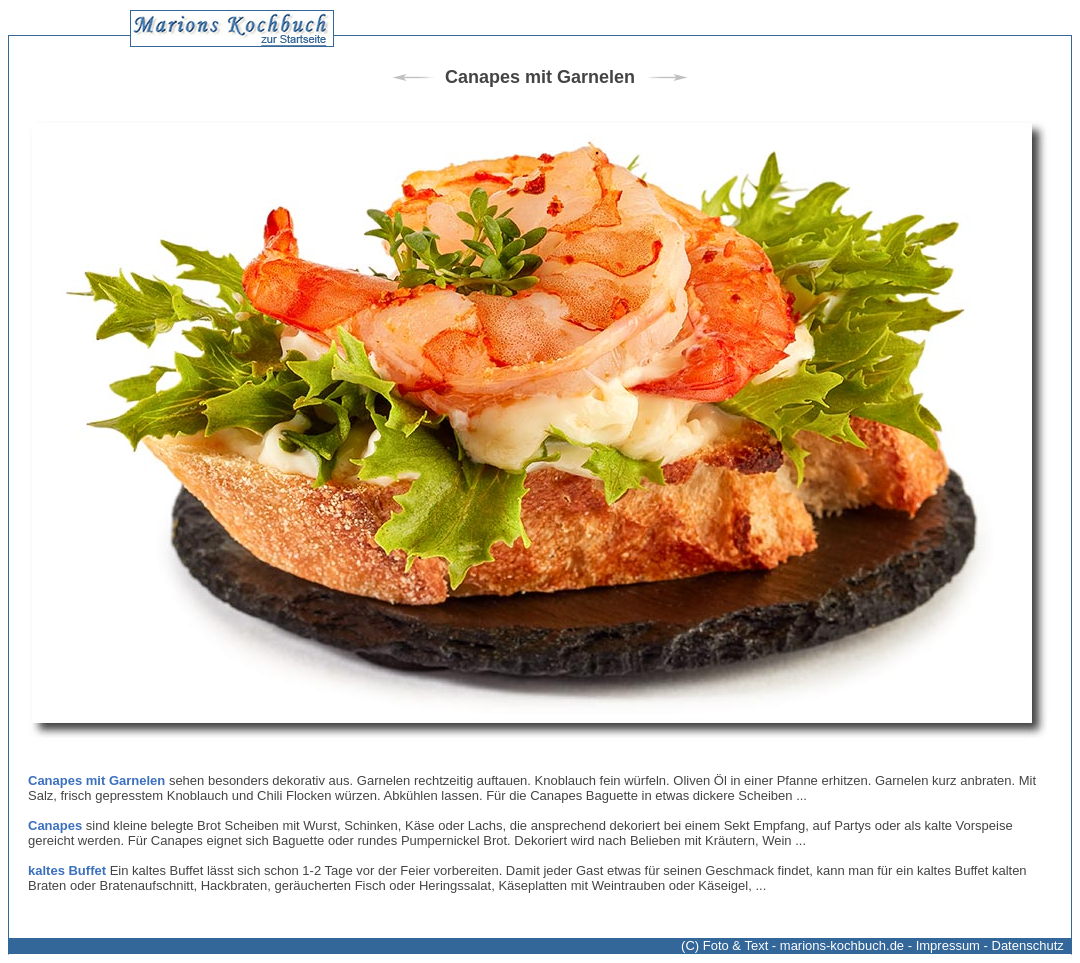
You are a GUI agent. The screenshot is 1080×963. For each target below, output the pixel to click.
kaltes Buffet (67, 870)
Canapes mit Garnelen (96, 780)
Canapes (55, 825)
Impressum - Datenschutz (990, 945)
